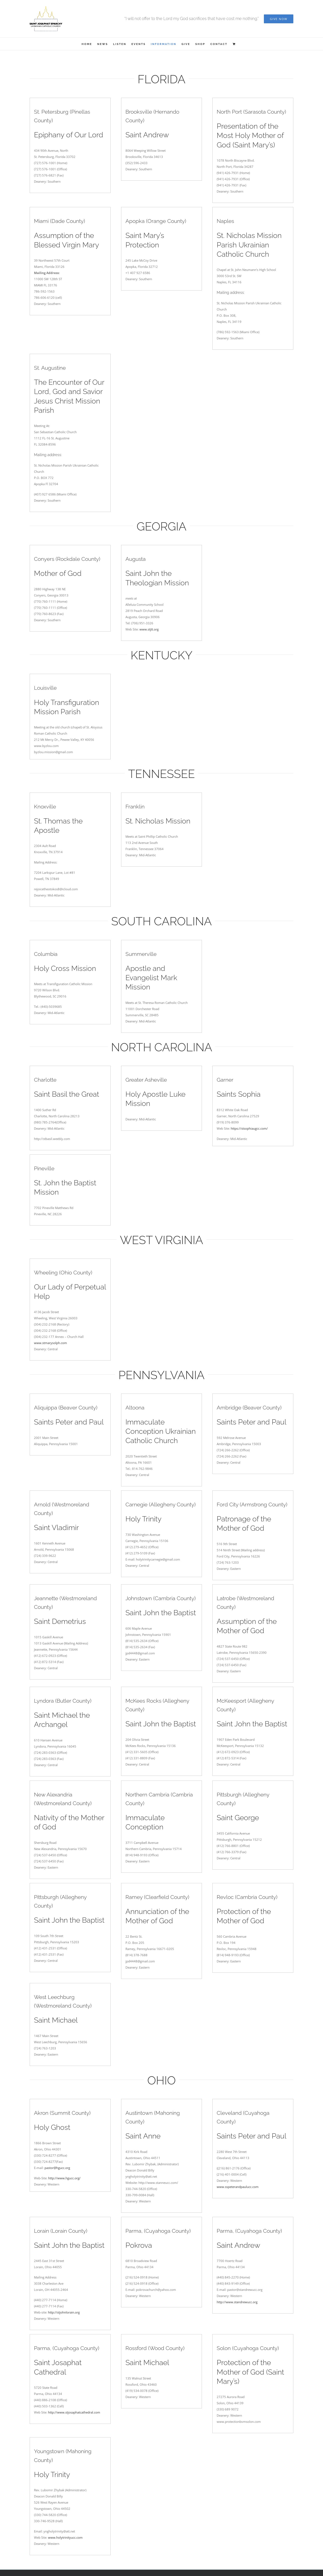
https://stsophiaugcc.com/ (249, 1128)
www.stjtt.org (149, 629)
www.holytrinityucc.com (65, 2537)
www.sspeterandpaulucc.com (238, 2187)
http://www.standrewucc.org (237, 2302)
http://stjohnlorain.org (64, 2312)
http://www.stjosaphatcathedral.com (74, 2412)
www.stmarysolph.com (50, 1343)
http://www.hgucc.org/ (64, 2178)
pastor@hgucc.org (57, 2168)
